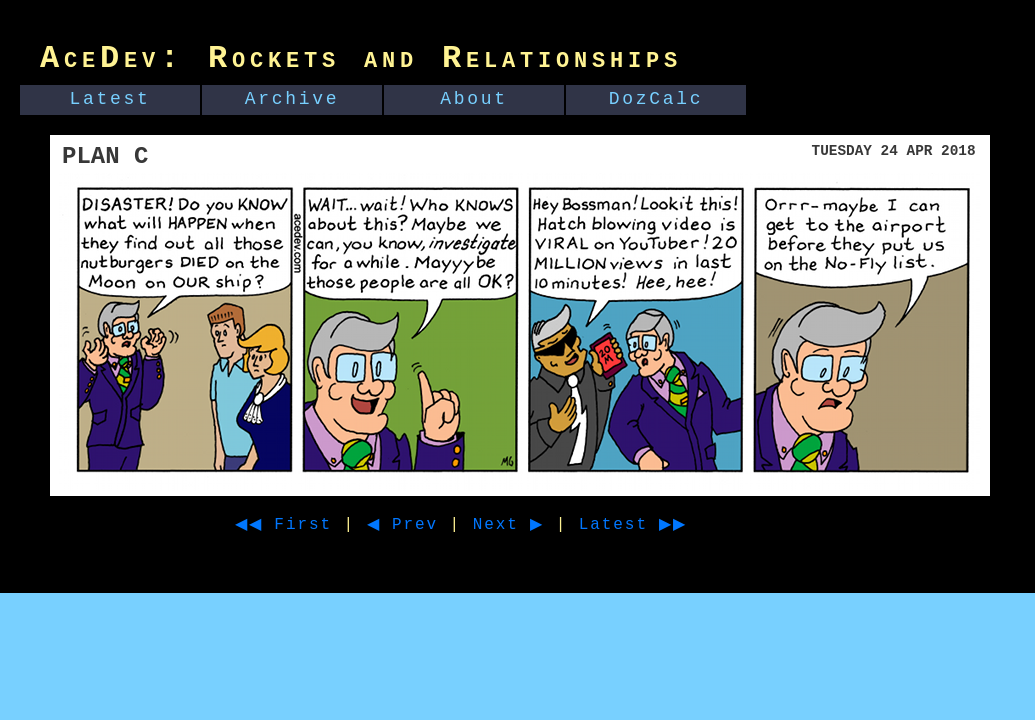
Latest (110, 99)
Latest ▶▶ (669, 525)
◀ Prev (420, 525)
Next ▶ (533, 525)
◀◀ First (290, 525)
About (474, 99)
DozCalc (656, 99)
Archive (292, 99)
